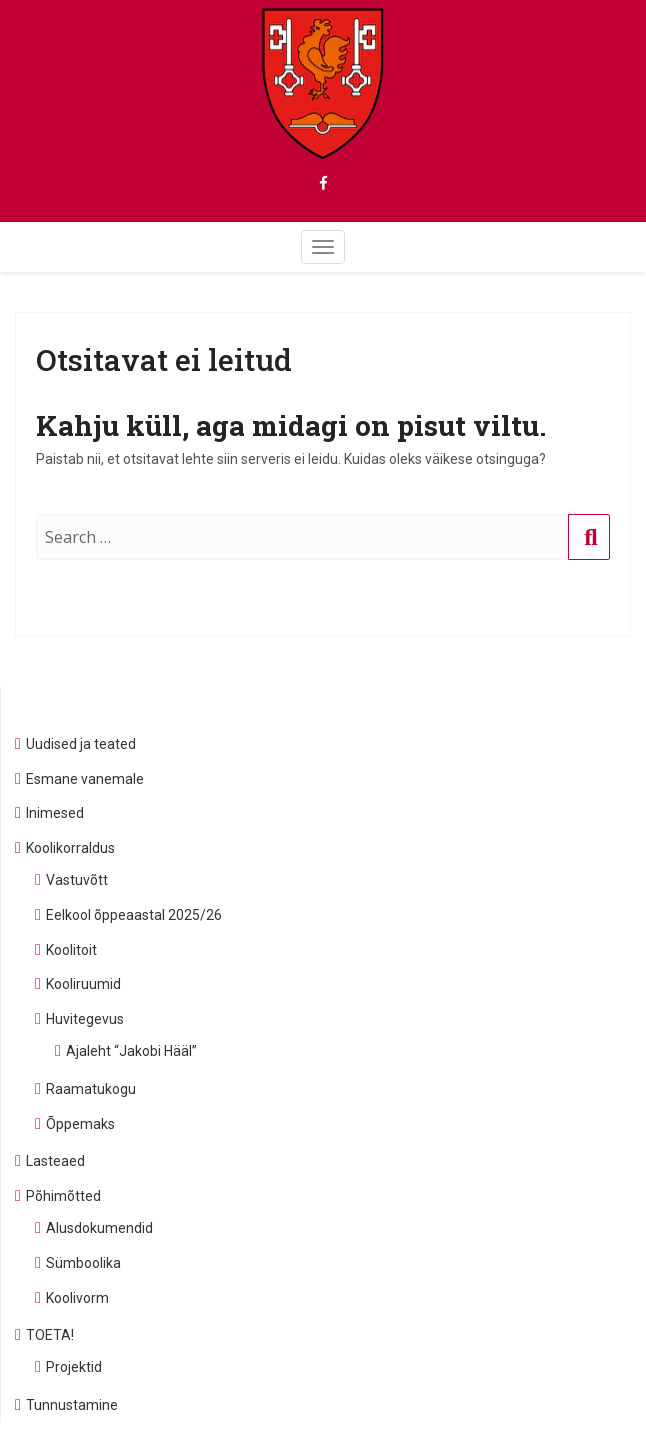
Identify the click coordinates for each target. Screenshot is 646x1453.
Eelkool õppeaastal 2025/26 (134, 915)
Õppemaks (80, 1124)
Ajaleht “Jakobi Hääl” (131, 1051)
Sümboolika (83, 1263)
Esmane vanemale (85, 779)
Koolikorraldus (70, 848)
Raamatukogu (91, 1089)
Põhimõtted (63, 1196)
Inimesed (55, 813)
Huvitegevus (85, 1019)
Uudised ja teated (81, 744)
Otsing (589, 557)
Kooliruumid (83, 984)
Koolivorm (77, 1298)
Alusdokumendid (99, 1228)
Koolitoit (71, 950)
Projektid (74, 1367)
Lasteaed (55, 1161)
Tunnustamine (72, 1405)
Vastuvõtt (77, 880)
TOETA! (50, 1335)
